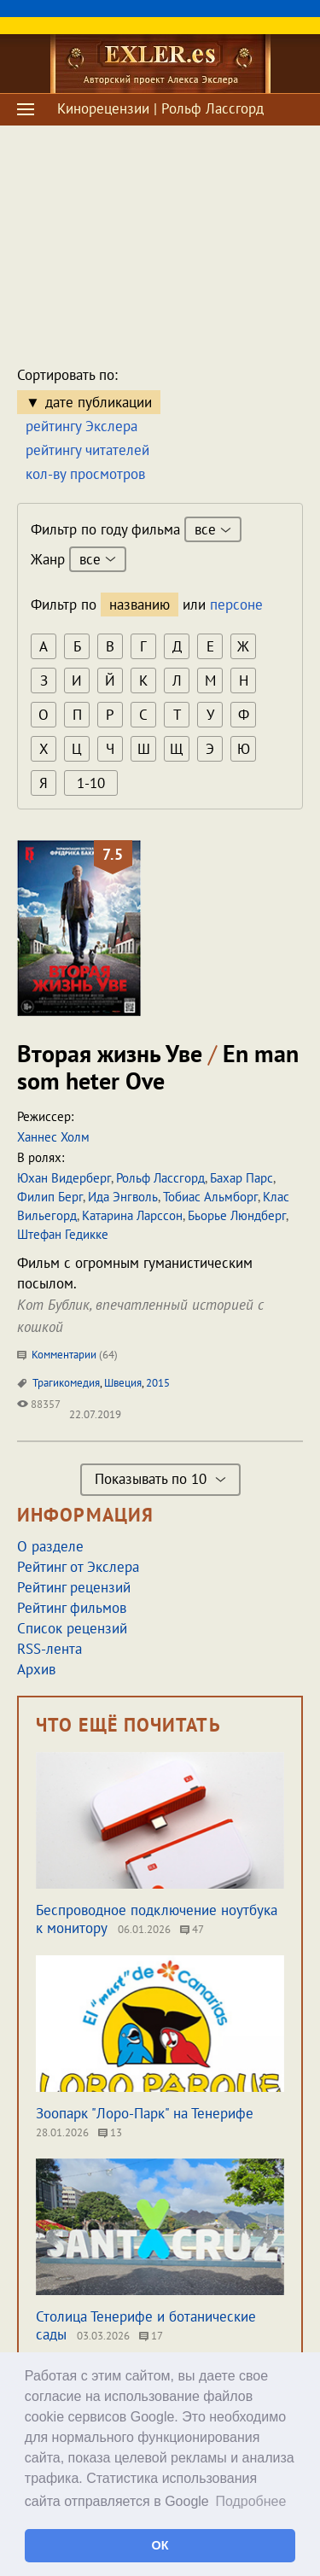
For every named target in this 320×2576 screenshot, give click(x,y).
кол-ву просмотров (85, 473)
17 (151, 2335)
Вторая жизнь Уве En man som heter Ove (158, 1066)
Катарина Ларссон (132, 1215)
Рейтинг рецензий (74, 1587)
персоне (236, 604)
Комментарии (67, 1354)
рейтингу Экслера (81, 426)
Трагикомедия (66, 1383)
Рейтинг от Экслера (78, 1566)
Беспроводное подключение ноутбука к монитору (156, 1919)
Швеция (123, 1383)
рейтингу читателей (87, 450)
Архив (36, 1669)
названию (139, 604)
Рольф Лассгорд (160, 1178)
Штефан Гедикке (62, 1234)
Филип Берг (50, 1197)
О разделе (50, 1546)
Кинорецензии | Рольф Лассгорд (160, 108)
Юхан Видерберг (64, 1178)
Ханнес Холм (53, 1137)
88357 (39, 1404)
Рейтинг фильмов (71, 1607)
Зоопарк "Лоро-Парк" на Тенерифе (144, 2113)
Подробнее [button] (250, 2501)
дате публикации (98, 402)
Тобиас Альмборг (210, 1197)
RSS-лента (49, 1648)
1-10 (91, 783)
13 (110, 2132)
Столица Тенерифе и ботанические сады (146, 2325)
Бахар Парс (241, 1178)
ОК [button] (160, 2545)
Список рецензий (72, 1628)
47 (192, 1929)
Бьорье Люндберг (237, 1215)
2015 (158, 1383)
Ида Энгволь (123, 1197)
